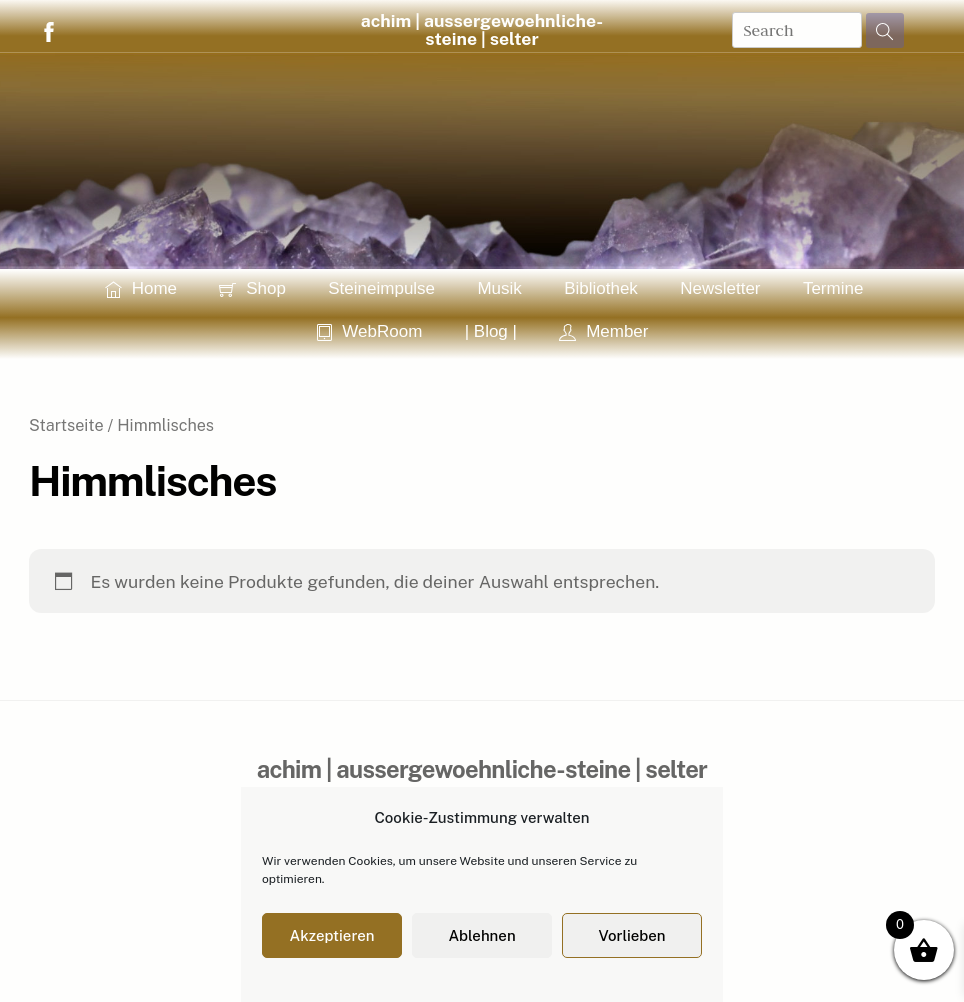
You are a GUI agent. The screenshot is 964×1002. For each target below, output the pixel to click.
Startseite (66, 425)
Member (603, 331)
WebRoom (369, 331)
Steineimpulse (381, 288)
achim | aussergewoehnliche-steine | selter (482, 29)
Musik (499, 288)
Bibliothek (601, 288)
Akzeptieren (331, 935)
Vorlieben (631, 935)
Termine (833, 288)
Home (141, 288)
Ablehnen (481, 935)
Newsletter (720, 288)
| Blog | (491, 331)
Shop (252, 288)
